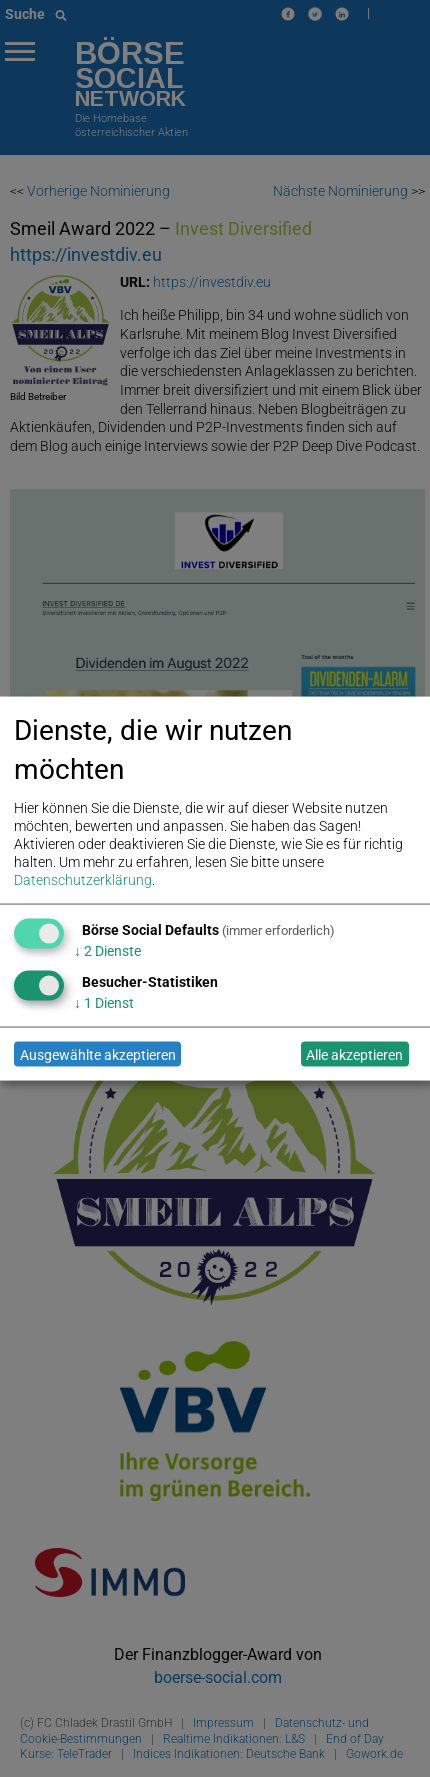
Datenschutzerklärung (83, 880)
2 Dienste (107, 951)
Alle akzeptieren (354, 1054)
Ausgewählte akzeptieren (98, 1054)
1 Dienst (104, 1003)
